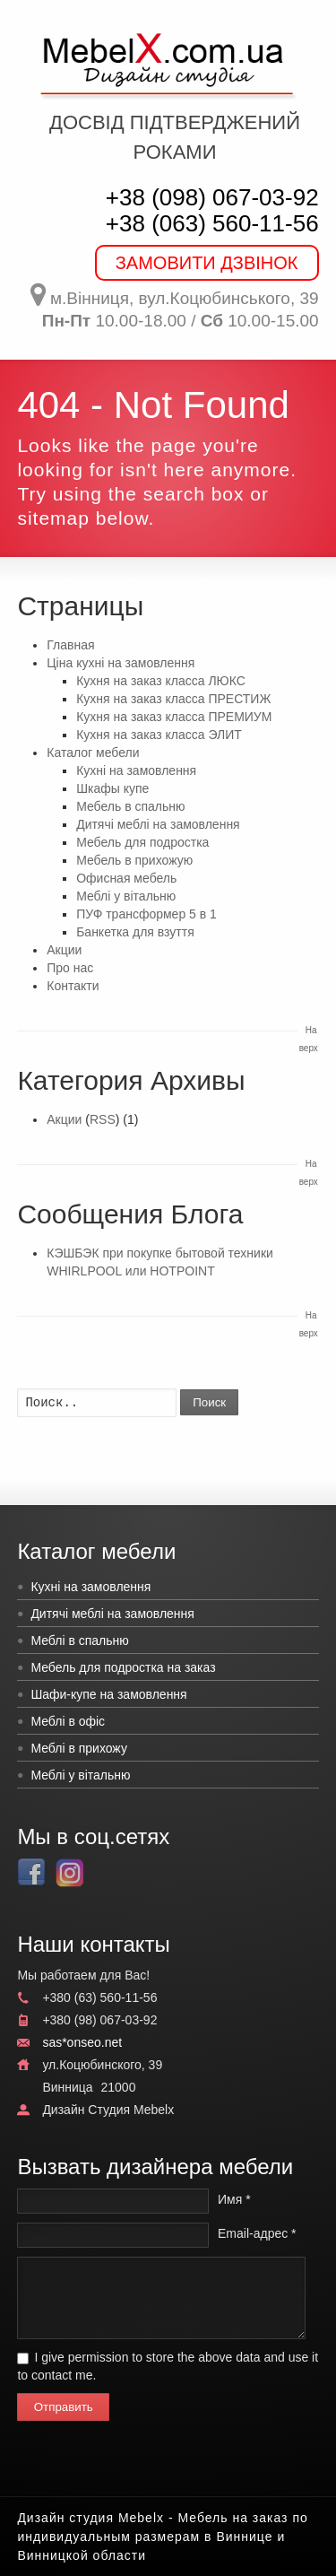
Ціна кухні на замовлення (120, 663)
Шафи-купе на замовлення (108, 1694)
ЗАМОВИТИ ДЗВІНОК (207, 263)
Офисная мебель (126, 878)
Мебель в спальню (130, 806)
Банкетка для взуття (135, 932)
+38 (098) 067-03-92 (212, 197)
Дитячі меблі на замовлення (158, 824)
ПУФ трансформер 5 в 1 (146, 914)
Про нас (70, 968)
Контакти (73, 986)
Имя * (234, 2199)
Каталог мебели (93, 752)
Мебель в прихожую (134, 860)
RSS (103, 1119)
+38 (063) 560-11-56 (212, 223)
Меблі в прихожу (78, 1748)
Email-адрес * (257, 2233)
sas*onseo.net (82, 2042)
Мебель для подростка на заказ (122, 1667)
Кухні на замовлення (136, 770)
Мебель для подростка (142, 842)
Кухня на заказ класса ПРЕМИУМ (173, 716)
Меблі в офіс (67, 1721)
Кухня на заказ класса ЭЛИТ (159, 734)
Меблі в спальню (79, 1640)
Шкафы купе (112, 788)
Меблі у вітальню (126, 896)
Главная (70, 645)
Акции (64, 950)
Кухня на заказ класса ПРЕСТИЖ (173, 699)
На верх (308, 1039)
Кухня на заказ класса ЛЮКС (161, 681)
